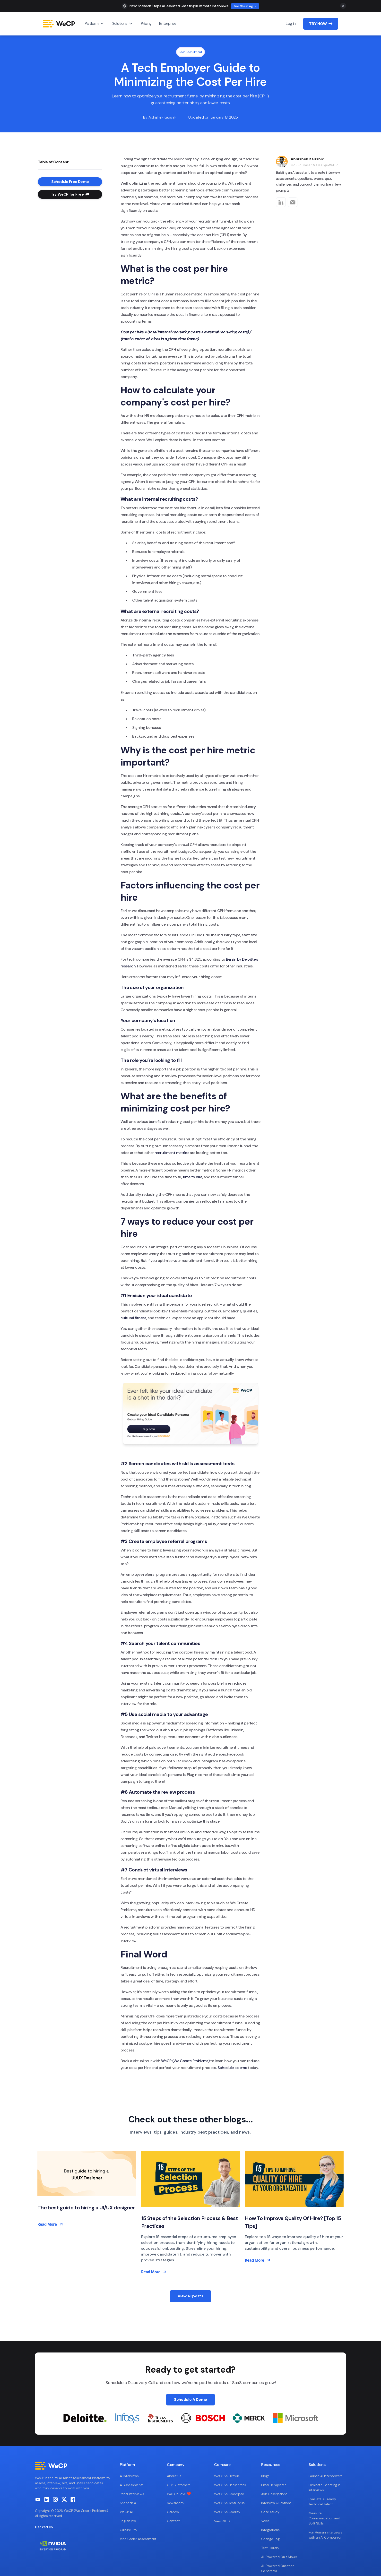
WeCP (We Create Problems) (184, 2060)
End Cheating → (245, 6)
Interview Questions (276, 2503)
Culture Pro (128, 2530)
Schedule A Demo (190, 2399)
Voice (265, 2521)
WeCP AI (126, 2512)
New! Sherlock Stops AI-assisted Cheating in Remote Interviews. (179, 6)
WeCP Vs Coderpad (229, 2494)
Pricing (146, 23)
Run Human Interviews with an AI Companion (325, 2535)
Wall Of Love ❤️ (179, 2494)
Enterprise (167, 23)
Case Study (270, 2512)
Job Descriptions (274, 2494)
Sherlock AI (128, 2503)
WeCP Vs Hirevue (227, 2476)
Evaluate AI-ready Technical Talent (322, 2501)
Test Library (270, 2548)
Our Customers (178, 2485)
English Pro (128, 2521)
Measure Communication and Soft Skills (324, 2518)
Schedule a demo (231, 2067)
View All (222, 2521)
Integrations (270, 2530)
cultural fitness (133, 1317)
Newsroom (175, 2503)
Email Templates (273, 2485)
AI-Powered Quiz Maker (279, 2557)
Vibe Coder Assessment (138, 2539)
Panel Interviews (132, 2494)
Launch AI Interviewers (325, 2476)
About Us (174, 2476)
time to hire (192, 1177)
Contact (173, 2521)
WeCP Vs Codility (227, 2512)
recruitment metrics (171, 1152)
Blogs (265, 2476)
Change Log (270, 2539)
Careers (173, 2512)
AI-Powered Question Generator (277, 2568)
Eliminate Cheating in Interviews (324, 2487)
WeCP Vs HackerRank (230, 2485)
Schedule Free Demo (70, 181)
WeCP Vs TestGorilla (229, 2503)
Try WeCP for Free (70, 194)
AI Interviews (129, 2476)
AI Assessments (132, 2485)
